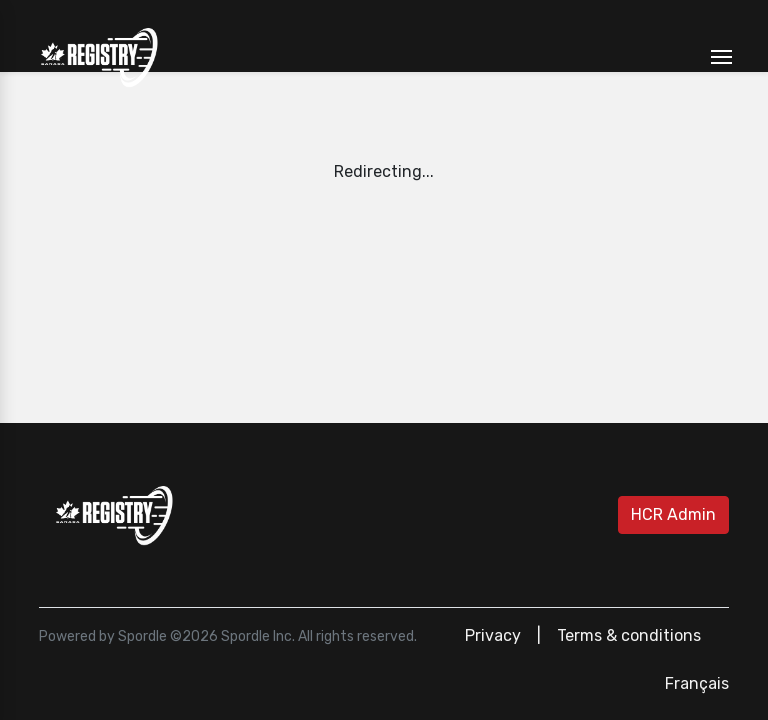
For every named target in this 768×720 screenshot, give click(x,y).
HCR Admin (673, 514)
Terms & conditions (629, 635)
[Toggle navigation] (721, 57)
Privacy (493, 635)
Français (697, 683)
